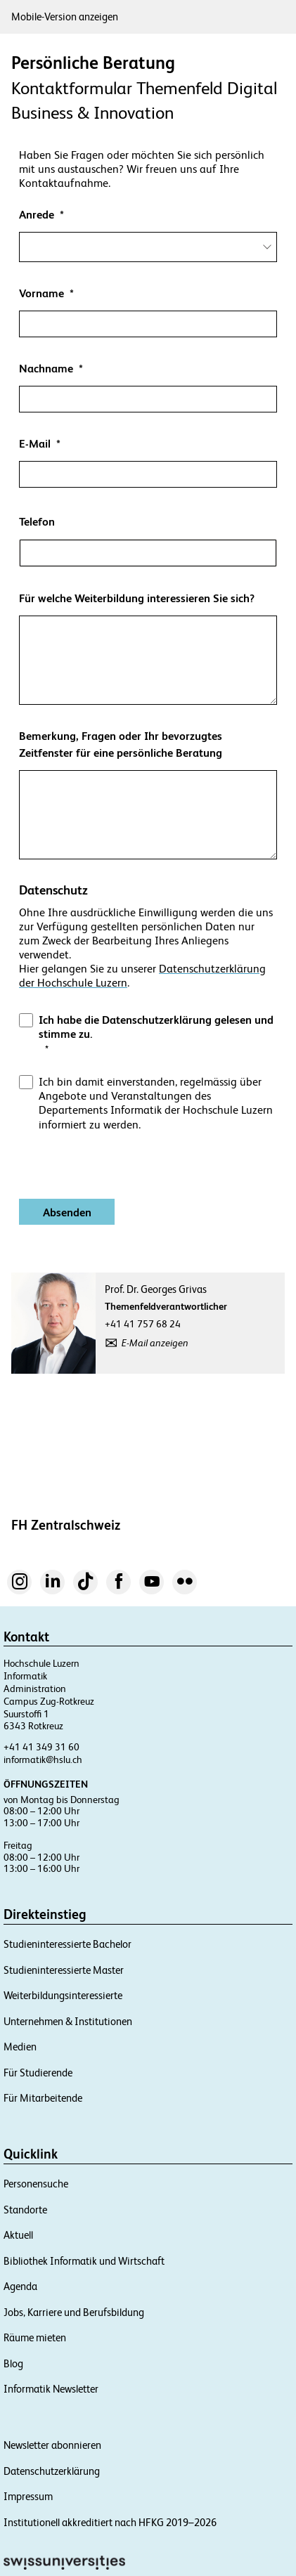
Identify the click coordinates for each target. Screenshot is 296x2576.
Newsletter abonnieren (52, 2445)
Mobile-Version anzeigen (64, 16)
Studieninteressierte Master (64, 1970)
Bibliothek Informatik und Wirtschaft (84, 2261)
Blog (13, 2363)
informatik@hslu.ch (43, 1759)
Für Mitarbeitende (43, 2098)
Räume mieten (35, 2337)
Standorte (25, 2210)
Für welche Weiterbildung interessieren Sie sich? (137, 598)
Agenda (20, 2286)
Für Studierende (38, 2073)
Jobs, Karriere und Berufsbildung (74, 2312)
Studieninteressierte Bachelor (67, 1944)
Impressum (28, 2496)
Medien (20, 2047)
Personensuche (36, 2184)
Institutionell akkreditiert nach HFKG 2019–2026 (110, 2522)
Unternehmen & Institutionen (68, 2021)
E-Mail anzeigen (155, 1342)
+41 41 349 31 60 (41, 1746)
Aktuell (18, 2235)
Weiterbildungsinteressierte (63, 1995)
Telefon (37, 522)
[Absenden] (67, 1212)
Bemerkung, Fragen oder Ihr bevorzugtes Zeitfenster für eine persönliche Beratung (120, 744)
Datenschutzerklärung (52, 2471)
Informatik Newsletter (51, 2389)
